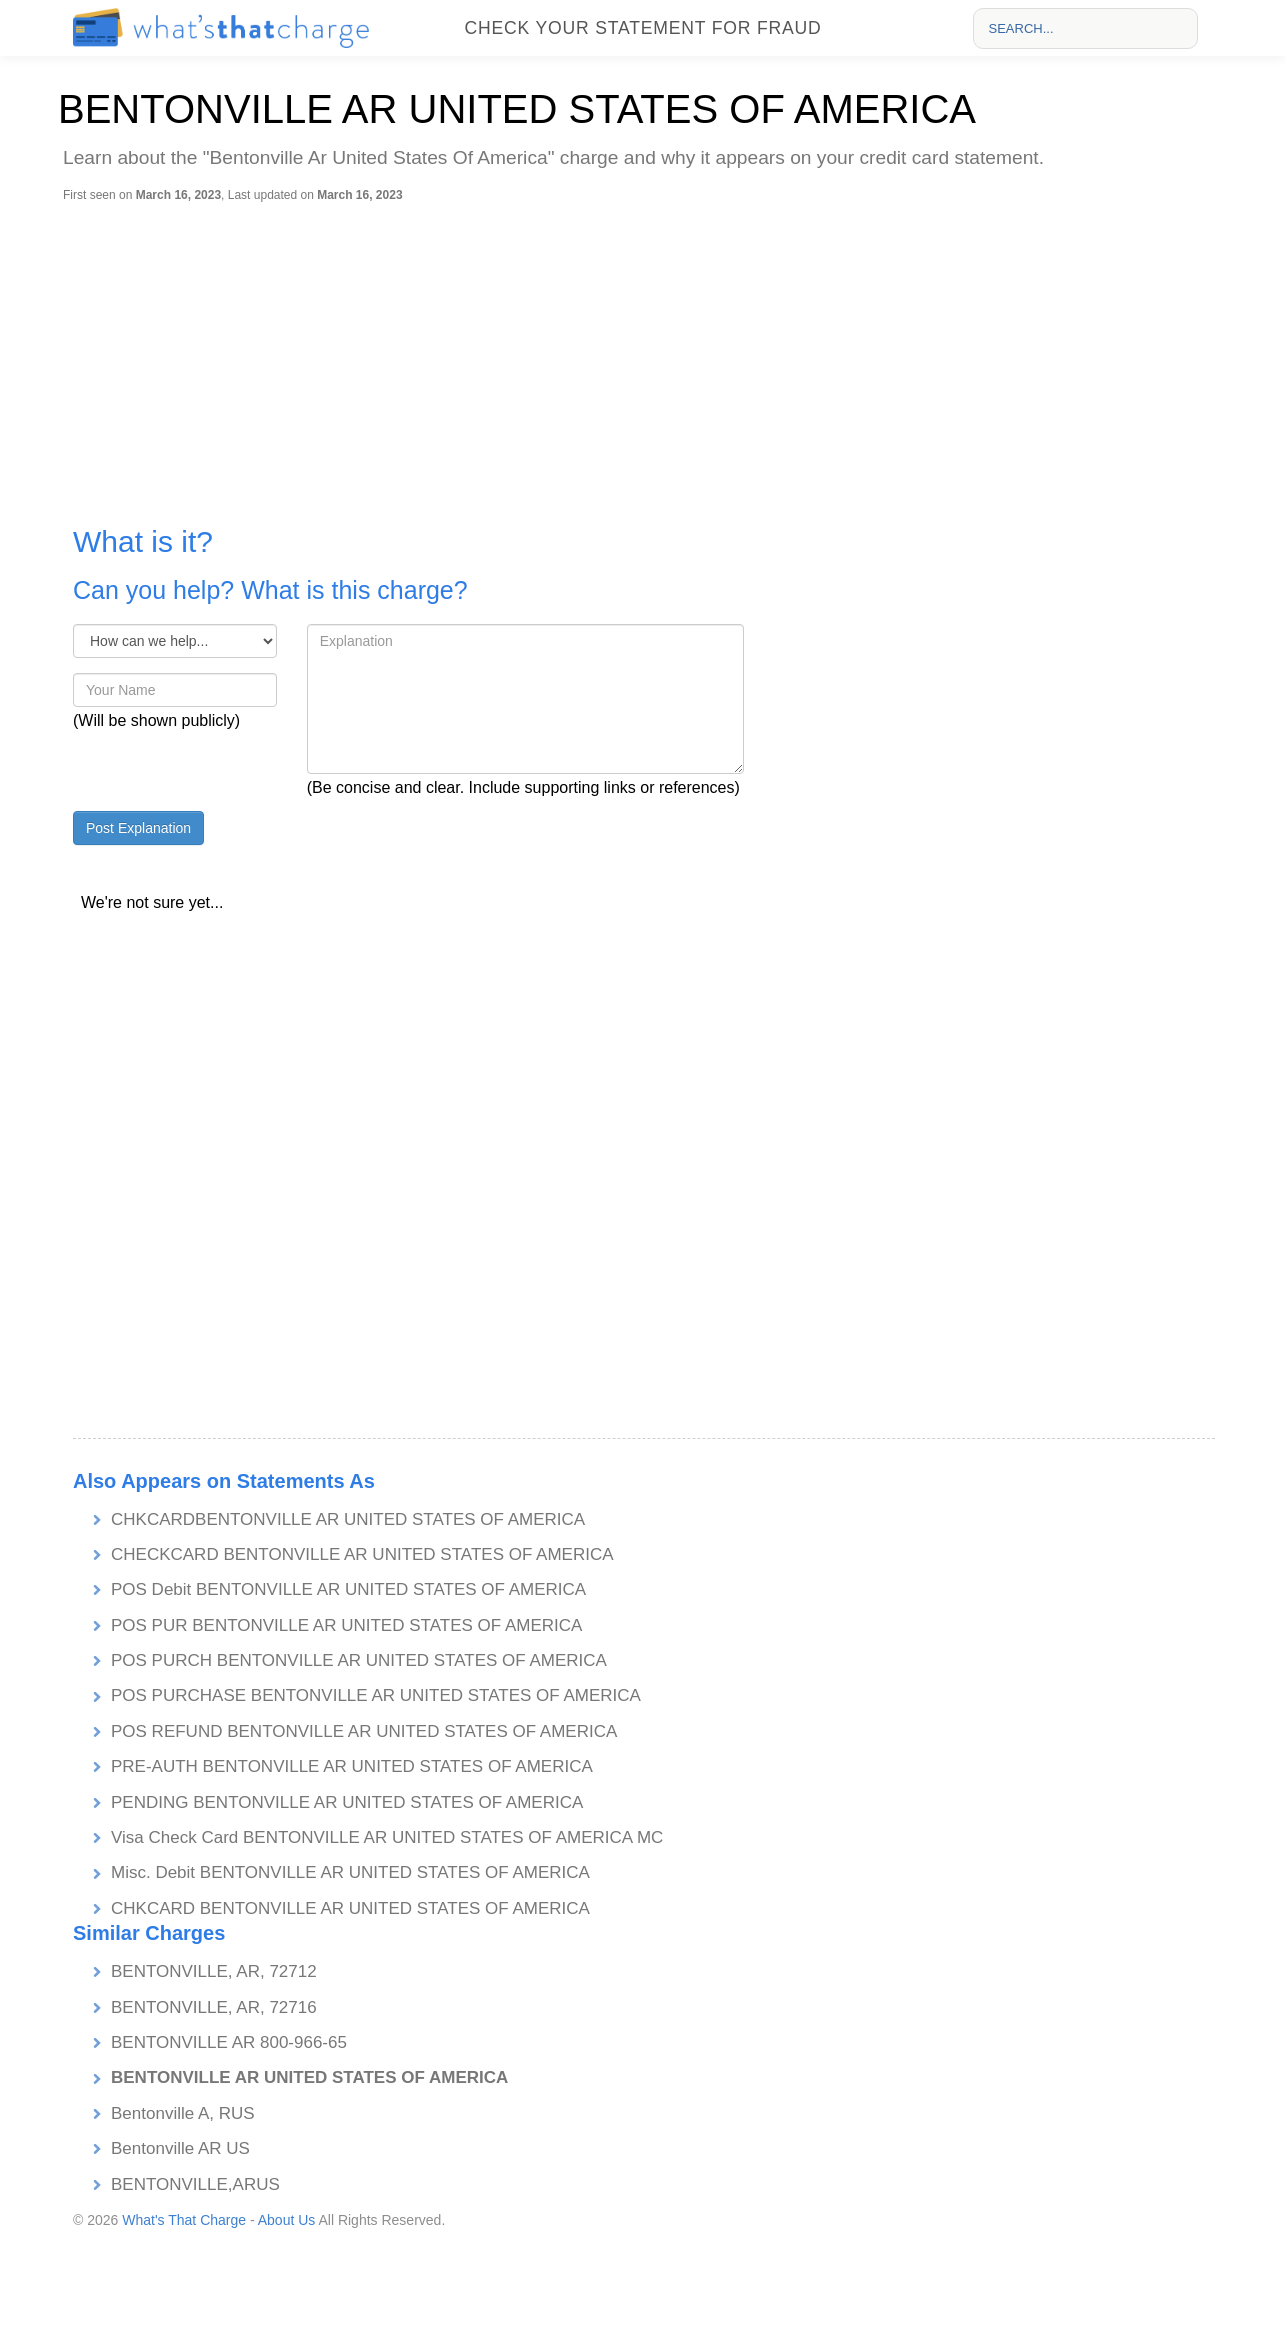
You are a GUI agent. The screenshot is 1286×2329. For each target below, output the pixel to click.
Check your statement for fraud (642, 28)
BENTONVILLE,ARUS (195, 2184)
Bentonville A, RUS (183, 2113)
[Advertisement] (648, 353)
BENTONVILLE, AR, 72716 (214, 2007)
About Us (287, 2220)
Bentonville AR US (180, 2148)
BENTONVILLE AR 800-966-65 (229, 2042)
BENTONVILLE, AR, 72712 (214, 1971)
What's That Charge (184, 2220)
